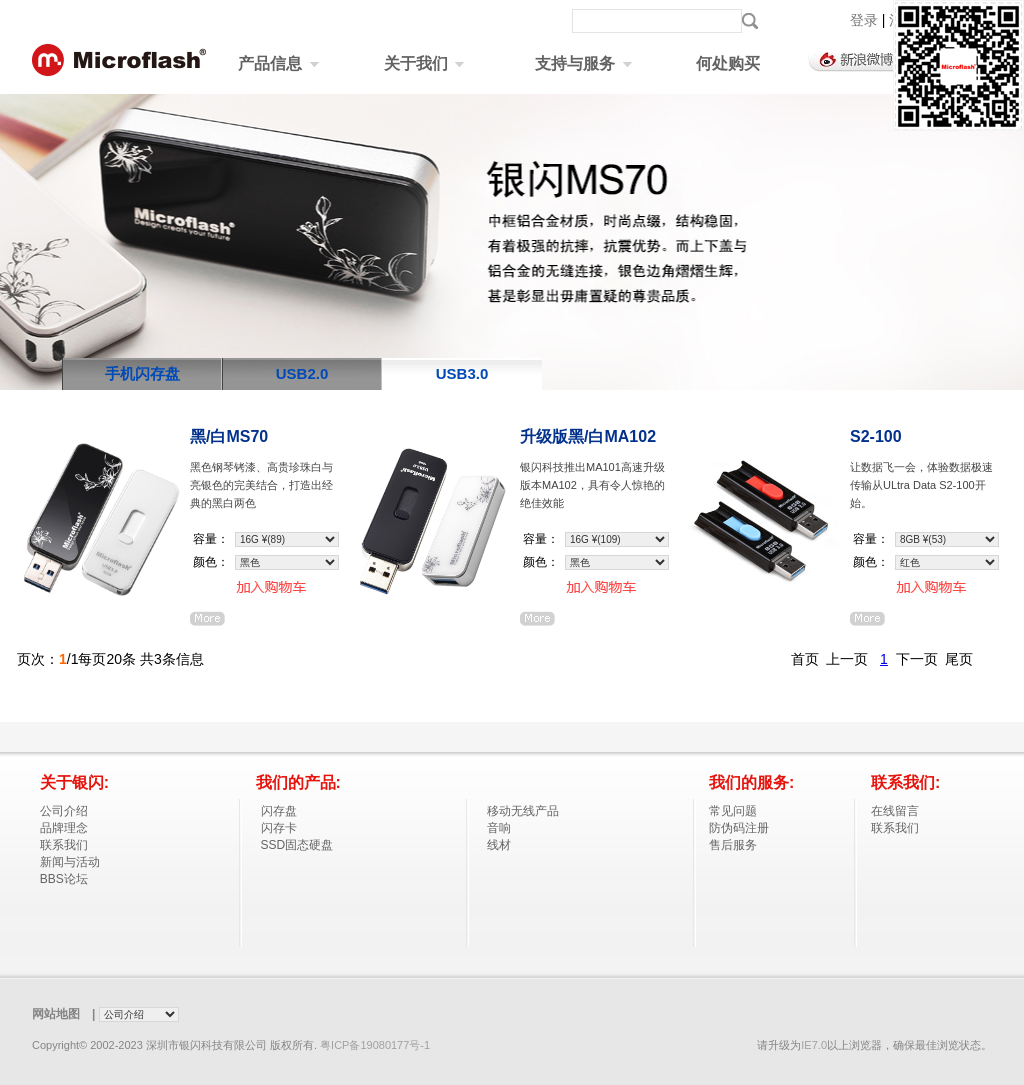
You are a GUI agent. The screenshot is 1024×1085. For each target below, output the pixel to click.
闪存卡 (279, 828)
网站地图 (56, 1014)
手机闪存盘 (142, 373)
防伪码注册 (739, 828)
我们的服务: (751, 782)
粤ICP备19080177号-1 (375, 1045)
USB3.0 (462, 373)
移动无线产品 (523, 811)
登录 (866, 20)
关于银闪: (74, 782)
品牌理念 (64, 828)
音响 (499, 828)
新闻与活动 (70, 862)
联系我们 (64, 845)
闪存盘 (279, 811)
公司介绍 (64, 811)
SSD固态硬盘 (297, 845)
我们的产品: (298, 782)
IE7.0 (814, 1045)
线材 (499, 845)
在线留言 (895, 811)
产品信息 (278, 63)
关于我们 (424, 63)
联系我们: (905, 782)
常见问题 (733, 811)
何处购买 (728, 63)
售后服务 (733, 845)
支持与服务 (583, 63)
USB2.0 (302, 373)
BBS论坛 (64, 879)
